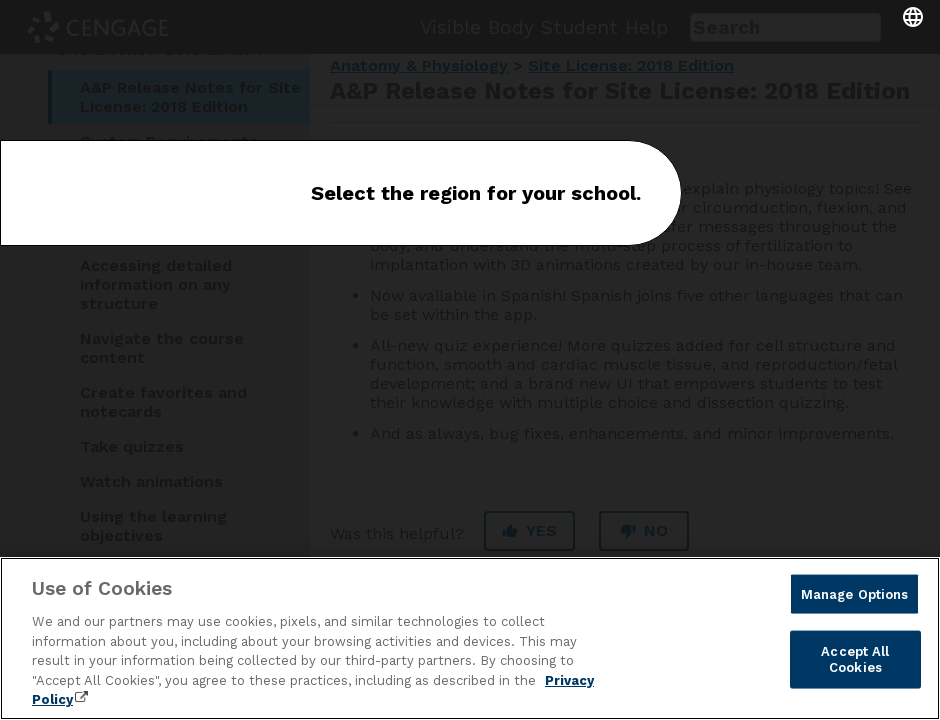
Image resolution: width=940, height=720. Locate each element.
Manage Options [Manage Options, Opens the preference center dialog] (855, 593)
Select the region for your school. (476, 193)
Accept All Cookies (855, 659)
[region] (470, 638)
